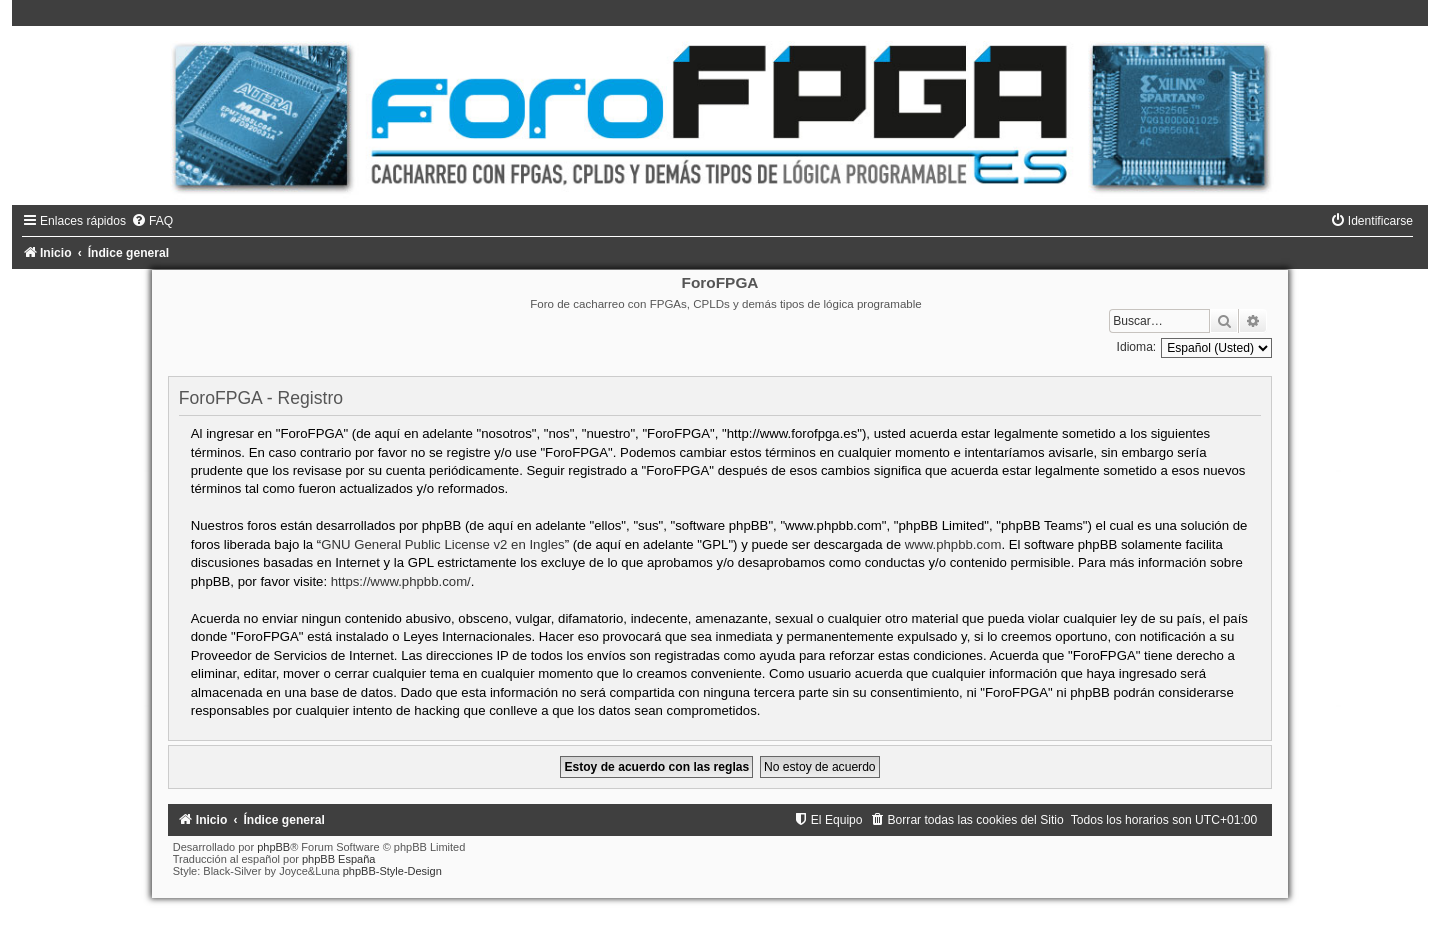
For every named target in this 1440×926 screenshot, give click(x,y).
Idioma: (1137, 347)
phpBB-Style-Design (392, 871)
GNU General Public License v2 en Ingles (442, 544)
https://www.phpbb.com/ (401, 581)
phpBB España (338, 859)
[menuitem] (152, 221)
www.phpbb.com (953, 544)
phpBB (273, 847)
